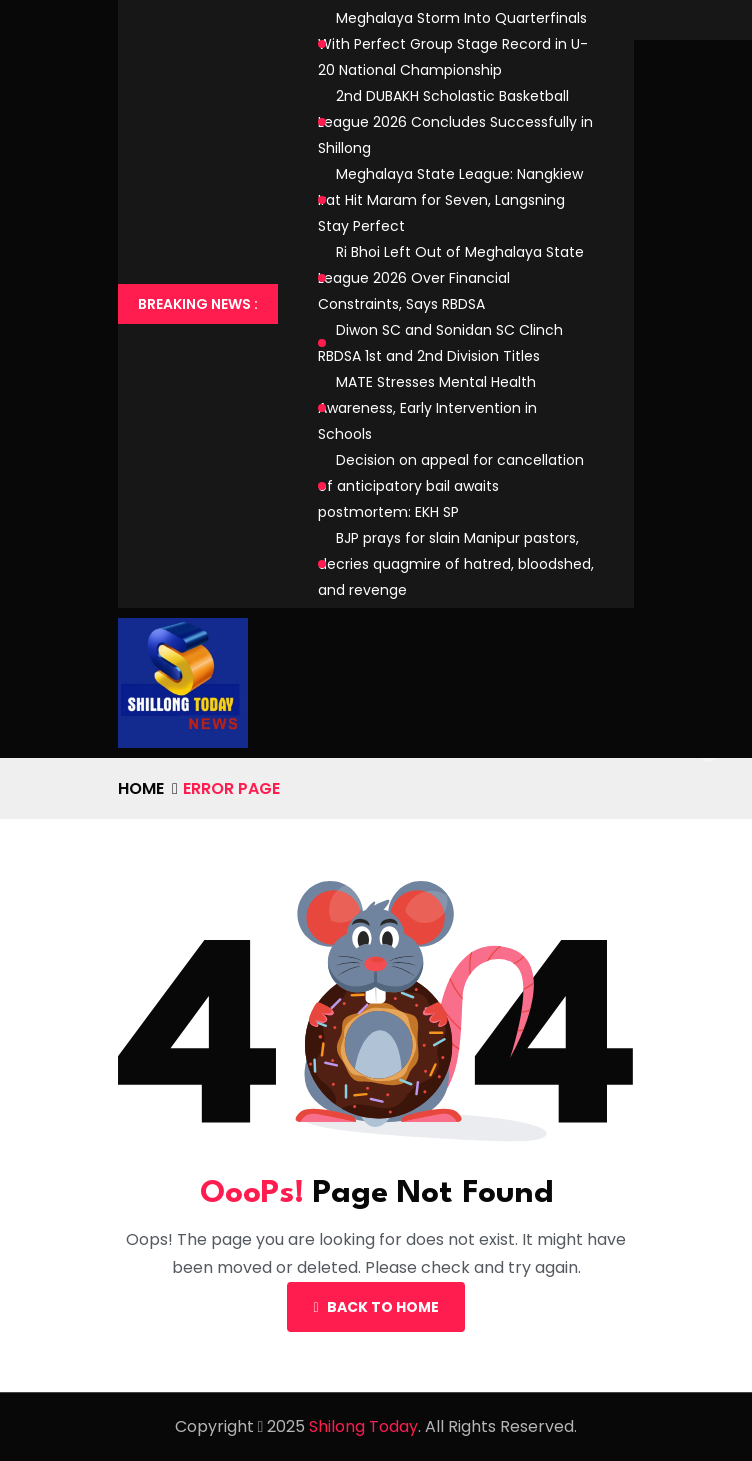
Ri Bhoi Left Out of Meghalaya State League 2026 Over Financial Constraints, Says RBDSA (451, 278)
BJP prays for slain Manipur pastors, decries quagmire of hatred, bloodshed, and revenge (456, 564)
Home (141, 788)
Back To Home (375, 1307)
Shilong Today (363, 1426)
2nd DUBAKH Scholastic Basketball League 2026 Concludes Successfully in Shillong (455, 122)
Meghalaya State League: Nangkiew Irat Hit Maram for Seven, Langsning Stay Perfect (450, 200)
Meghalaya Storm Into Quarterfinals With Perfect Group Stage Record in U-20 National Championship (453, 44)
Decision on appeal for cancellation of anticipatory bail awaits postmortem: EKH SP (451, 486)
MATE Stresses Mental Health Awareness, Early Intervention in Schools (427, 408)
